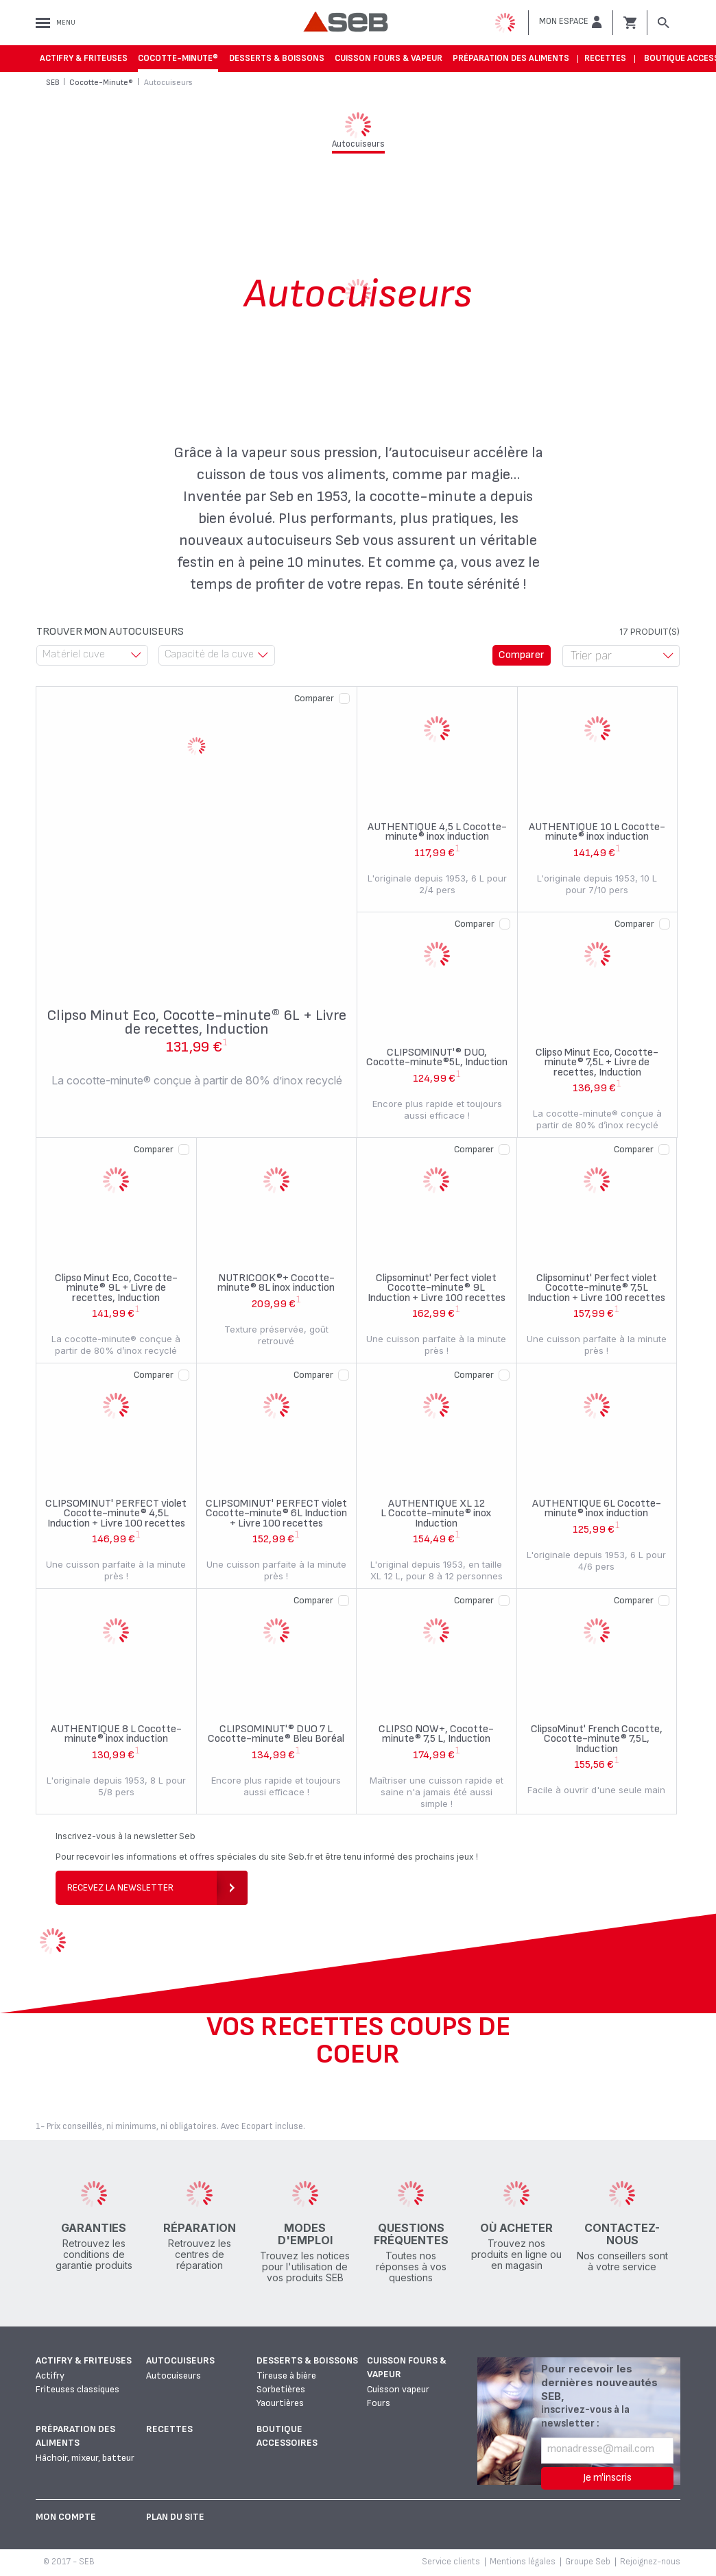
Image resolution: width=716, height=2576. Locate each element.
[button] (570, 22)
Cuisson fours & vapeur (388, 58)
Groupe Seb (587, 2561)
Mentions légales (523, 2561)
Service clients (451, 2561)
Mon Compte (66, 2517)
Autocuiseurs (180, 2360)
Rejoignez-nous (650, 2561)
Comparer (314, 698)
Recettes (605, 58)
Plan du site (175, 2517)
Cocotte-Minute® (178, 58)
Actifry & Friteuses (84, 58)
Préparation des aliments (511, 58)
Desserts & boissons (276, 58)
